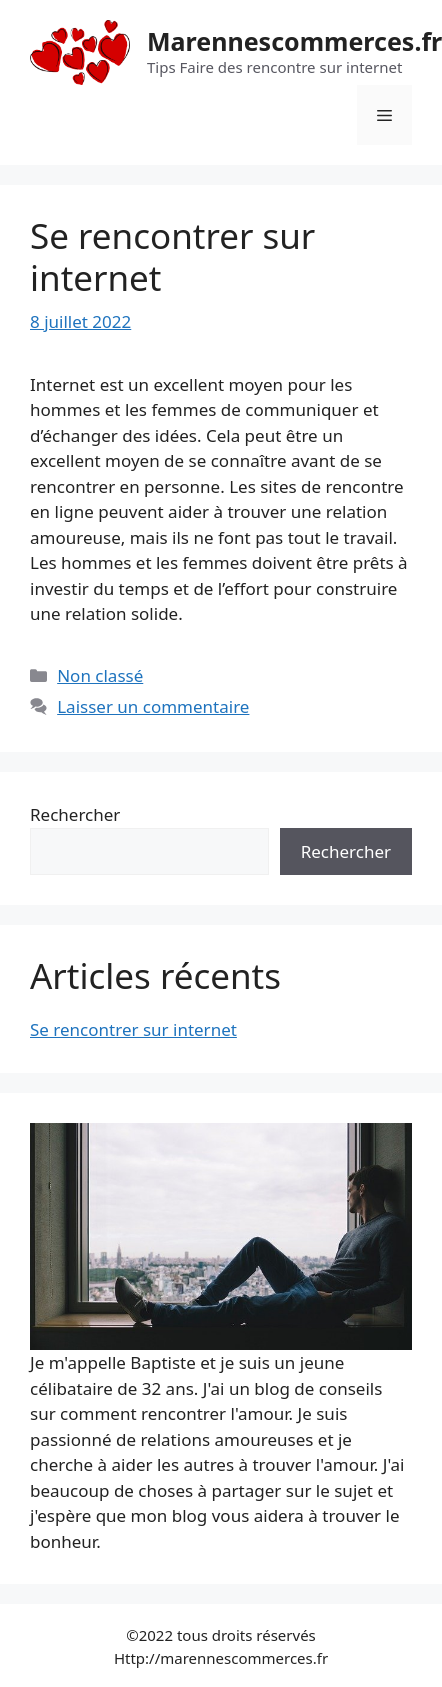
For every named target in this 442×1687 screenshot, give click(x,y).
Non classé (100, 675)
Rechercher (75, 814)
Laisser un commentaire (153, 706)
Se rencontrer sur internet (172, 256)
